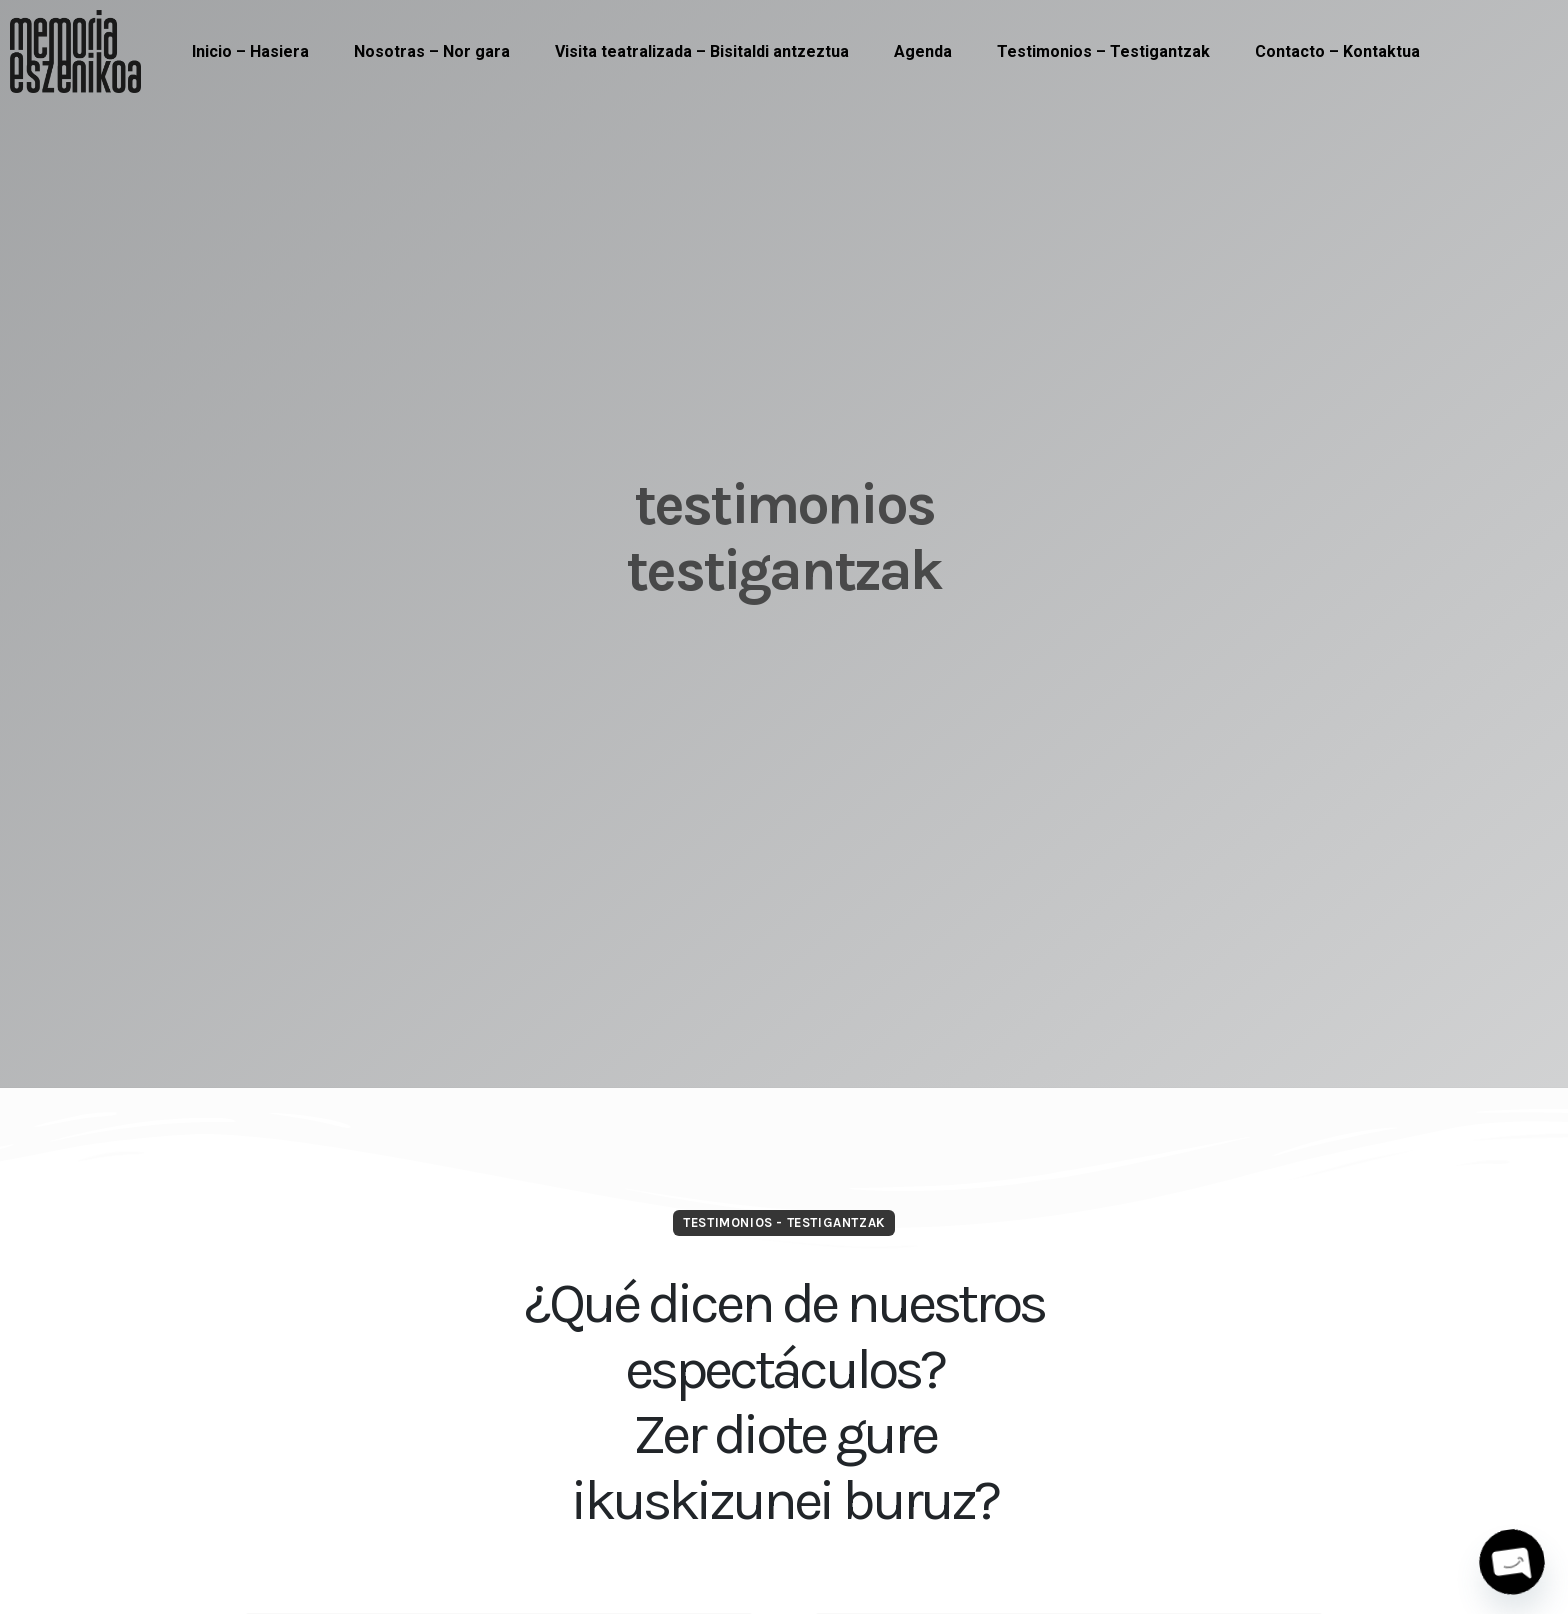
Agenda (923, 51)
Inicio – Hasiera (250, 51)
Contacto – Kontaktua (1337, 51)
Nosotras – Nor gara (432, 51)
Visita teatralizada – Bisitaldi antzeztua (702, 51)
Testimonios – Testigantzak (1103, 51)
